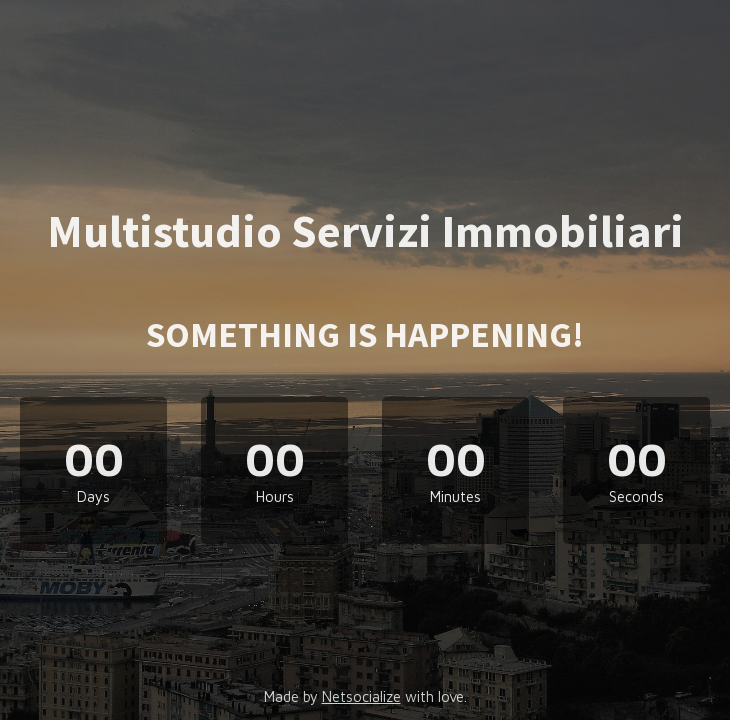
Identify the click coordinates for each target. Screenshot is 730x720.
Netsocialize (361, 696)
